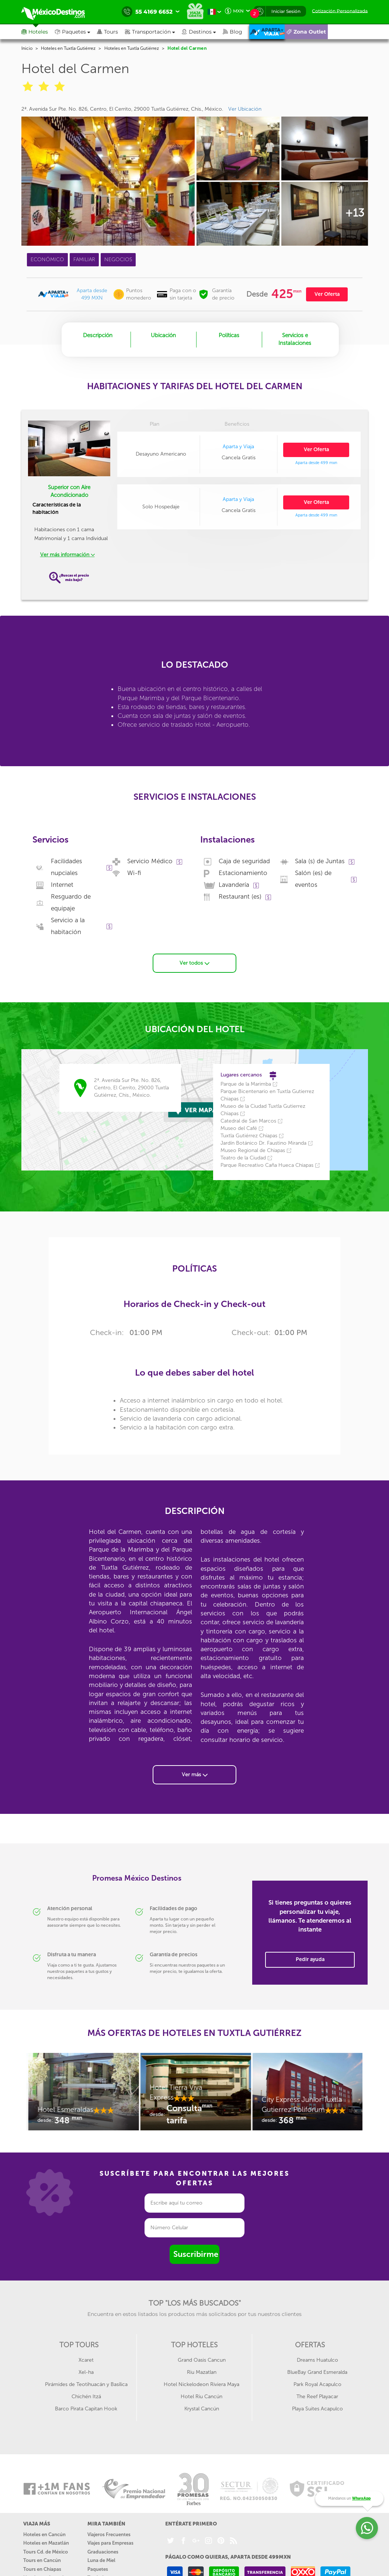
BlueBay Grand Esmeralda (317, 2371)
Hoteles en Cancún (44, 2533)
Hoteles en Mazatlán (46, 2542)
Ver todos (194, 962)
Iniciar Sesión (286, 11)
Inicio (26, 48)
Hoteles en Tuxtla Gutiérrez (68, 48)
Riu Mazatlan (201, 2371)
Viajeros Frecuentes (109, 2533)
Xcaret (86, 2359)
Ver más (195, 1773)
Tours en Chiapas (42, 2568)
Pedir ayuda (310, 1958)
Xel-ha (86, 2371)
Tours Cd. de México (45, 2550)
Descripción (97, 335)
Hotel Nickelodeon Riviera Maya (201, 2383)
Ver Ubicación (244, 109)
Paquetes (97, 2568)
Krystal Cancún (201, 2407)
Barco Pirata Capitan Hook (86, 2407)
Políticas (229, 335)
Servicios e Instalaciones (294, 339)
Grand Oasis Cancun (202, 2359)
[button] (153, 31)
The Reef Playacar (317, 2395)
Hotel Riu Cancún (201, 2395)
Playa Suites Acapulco (317, 2407)
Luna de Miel (101, 2559)
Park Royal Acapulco (317, 2383)
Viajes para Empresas (110, 2542)
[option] (83, 2094)
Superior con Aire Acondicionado (69, 491)
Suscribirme (195, 2253)
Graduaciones (102, 2550)
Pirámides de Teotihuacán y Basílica (86, 2383)
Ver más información (67, 554)
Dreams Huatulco (317, 2359)
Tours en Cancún (42, 2559)
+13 (354, 212)
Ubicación (163, 335)
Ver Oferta (327, 294)
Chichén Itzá (86, 2395)
